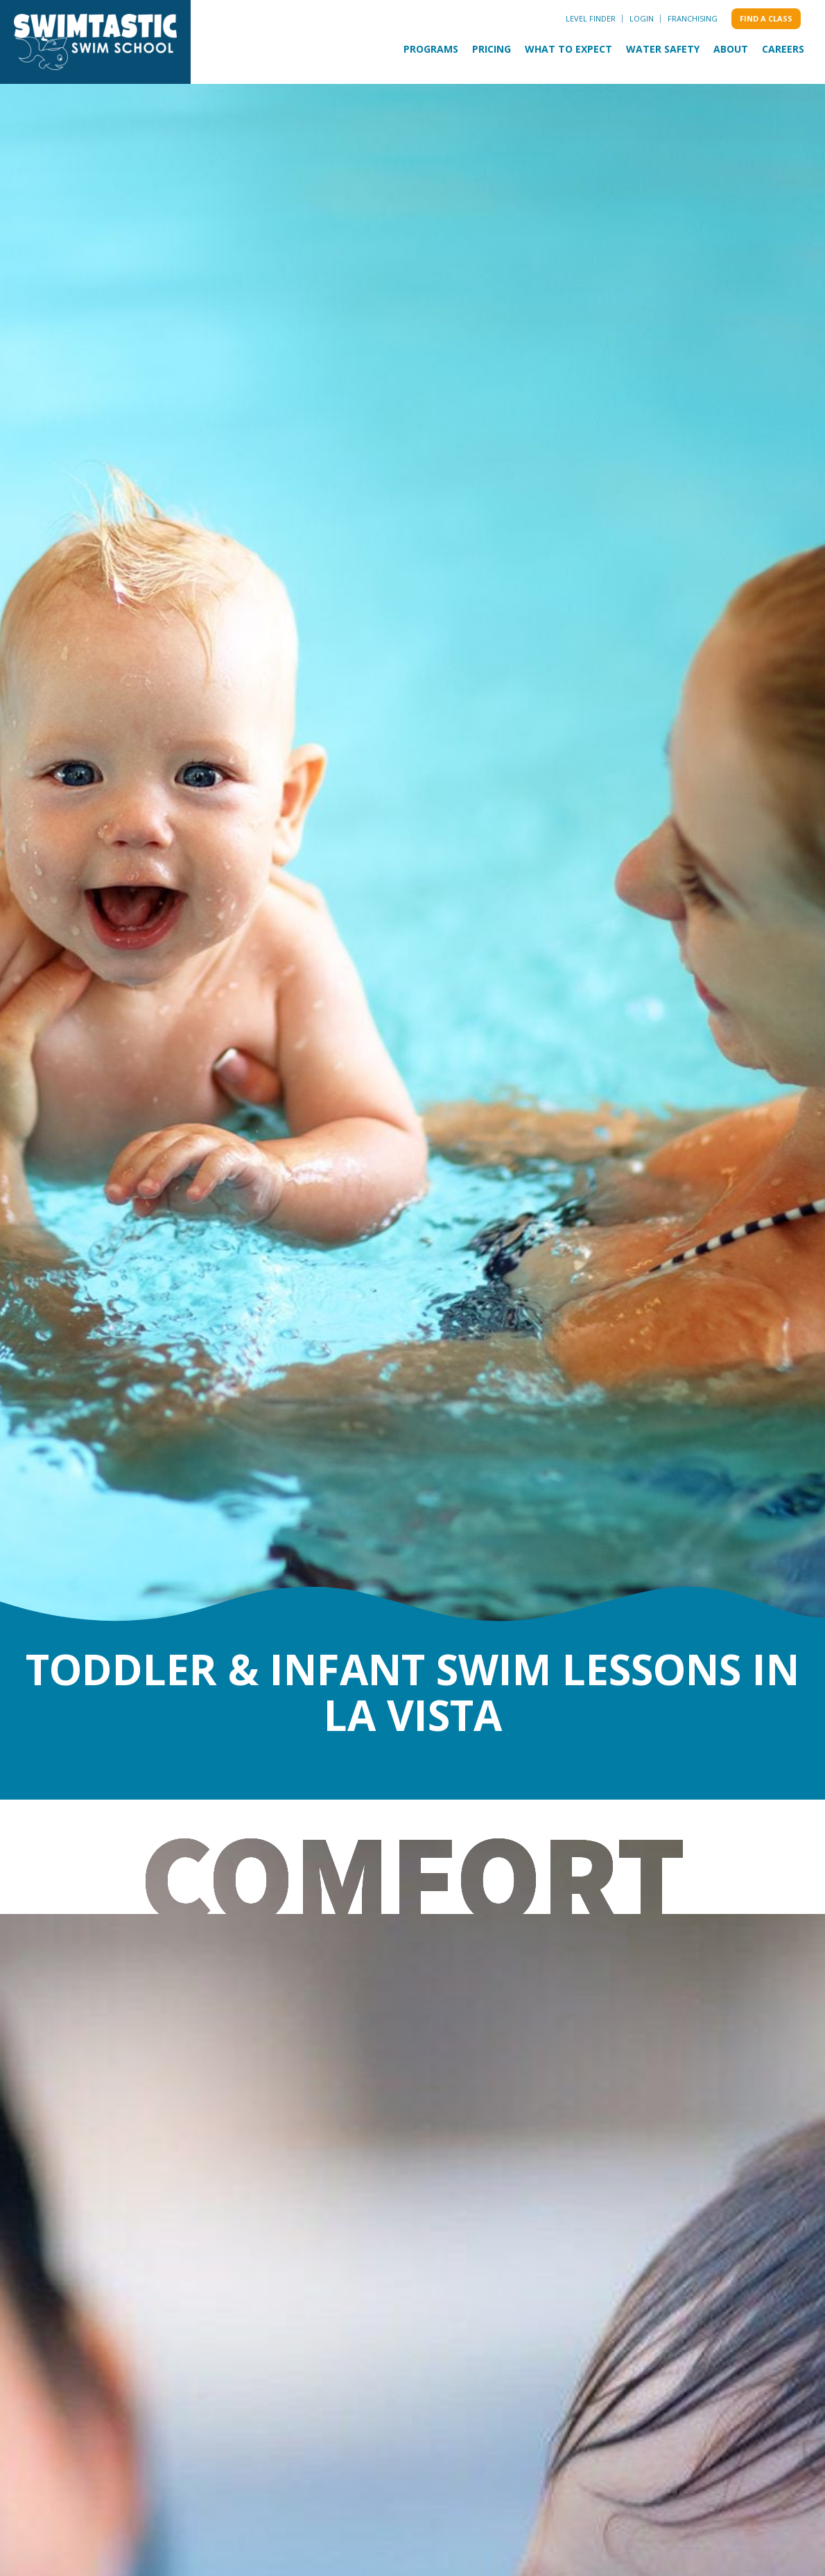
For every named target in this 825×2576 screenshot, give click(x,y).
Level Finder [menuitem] (591, 18)
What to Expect (568, 48)
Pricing (491, 48)
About (730, 48)
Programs (430, 48)
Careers (783, 48)
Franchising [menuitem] (693, 18)
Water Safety (663, 48)
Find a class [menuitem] (766, 18)
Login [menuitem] (641, 18)
